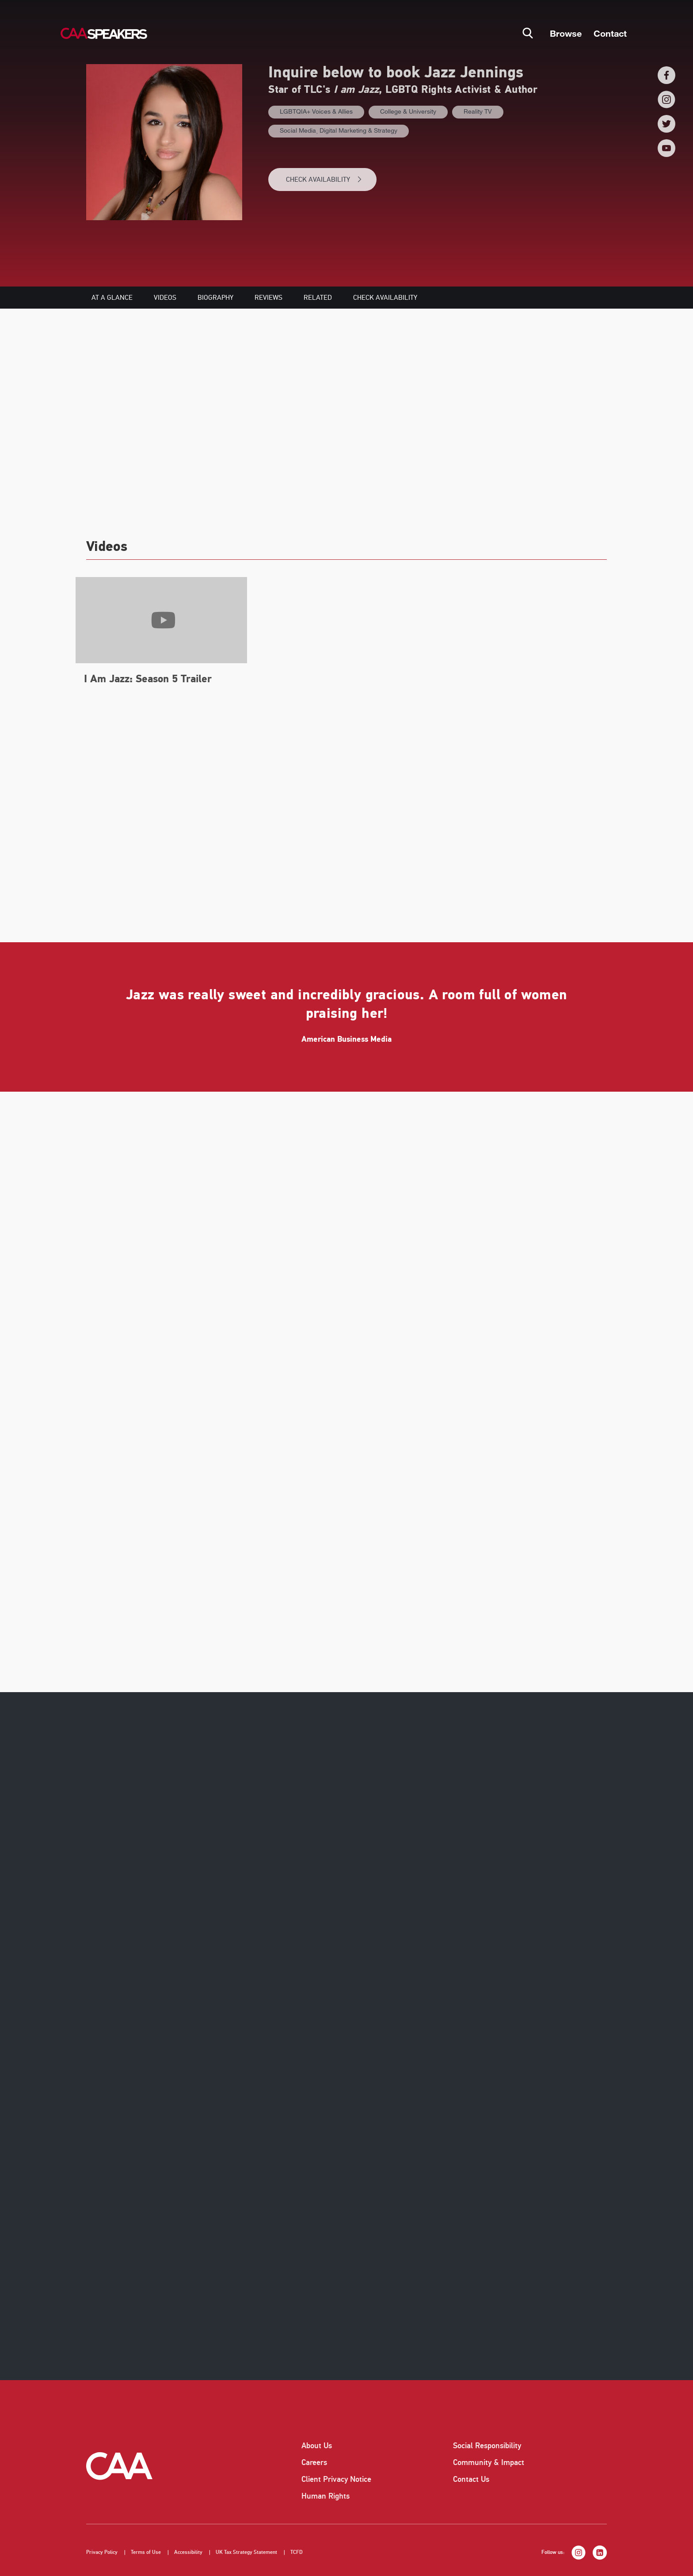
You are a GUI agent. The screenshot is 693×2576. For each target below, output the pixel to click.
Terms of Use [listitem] (146, 2552)
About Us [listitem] (316, 2445)
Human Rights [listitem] (325, 2496)
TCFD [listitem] (296, 2552)
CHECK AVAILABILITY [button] (324, 179)
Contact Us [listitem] (471, 2479)
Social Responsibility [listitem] (487, 2445)
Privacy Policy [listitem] (102, 2552)
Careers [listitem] (314, 2462)
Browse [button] (566, 33)
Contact (610, 33)
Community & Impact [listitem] (488, 2462)
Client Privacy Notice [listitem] (336, 2479)
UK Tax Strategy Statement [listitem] (246, 2552)
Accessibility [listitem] (188, 2552)
